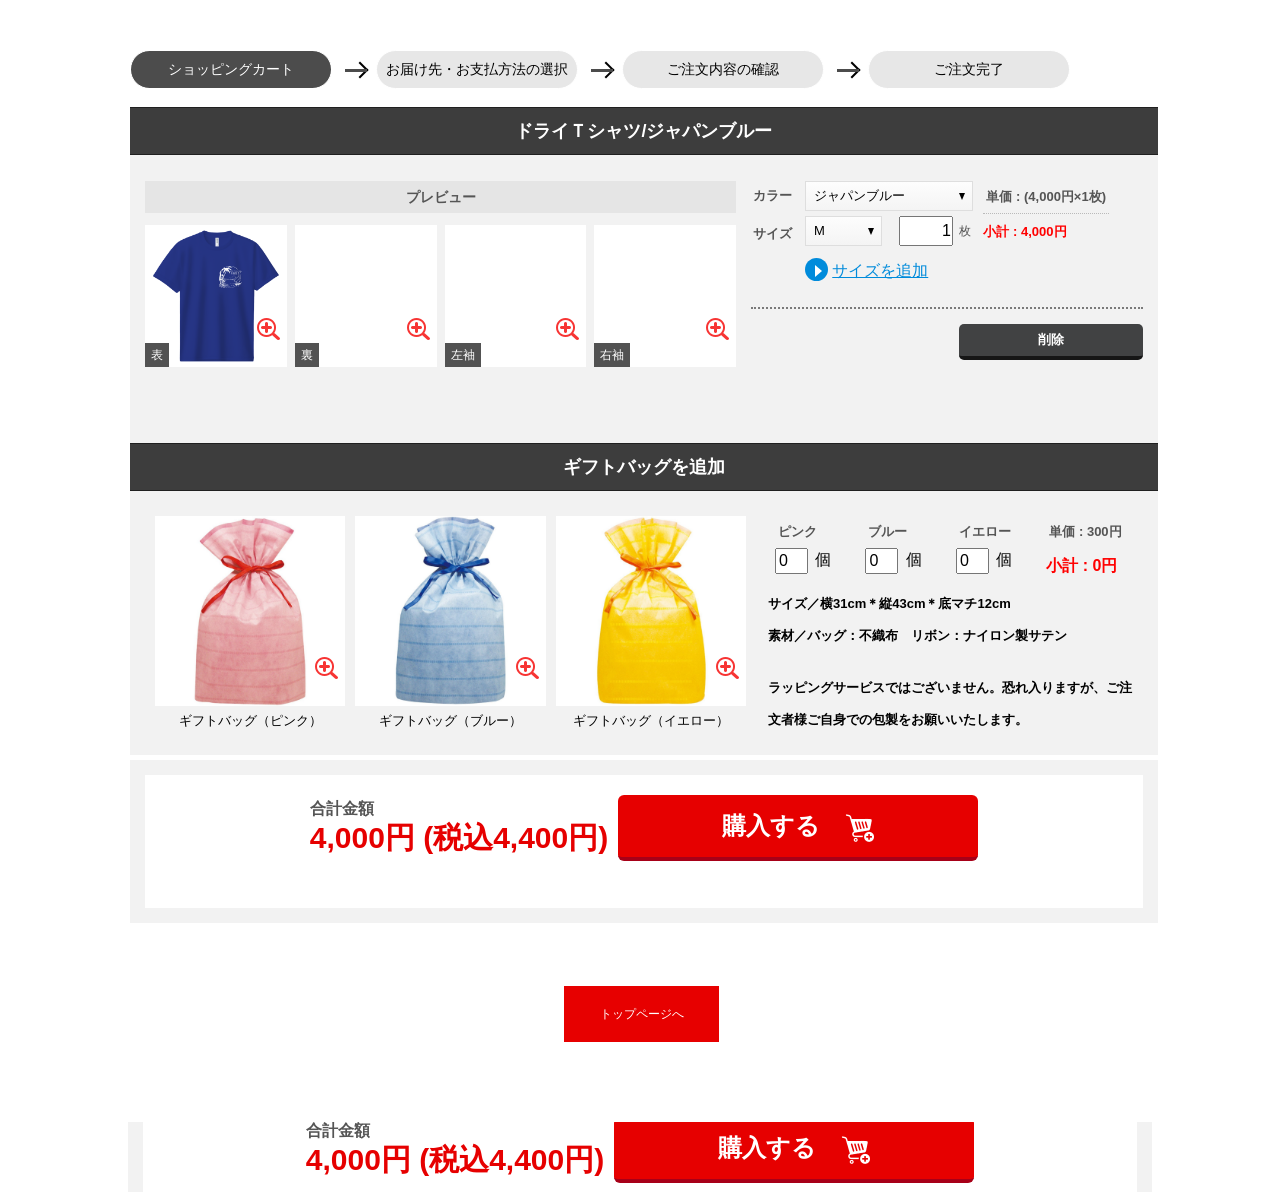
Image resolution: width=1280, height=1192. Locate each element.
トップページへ (642, 1014)
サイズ (772, 233)
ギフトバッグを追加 (644, 467)
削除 (1051, 339)
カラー (772, 195)
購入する (774, 825)
